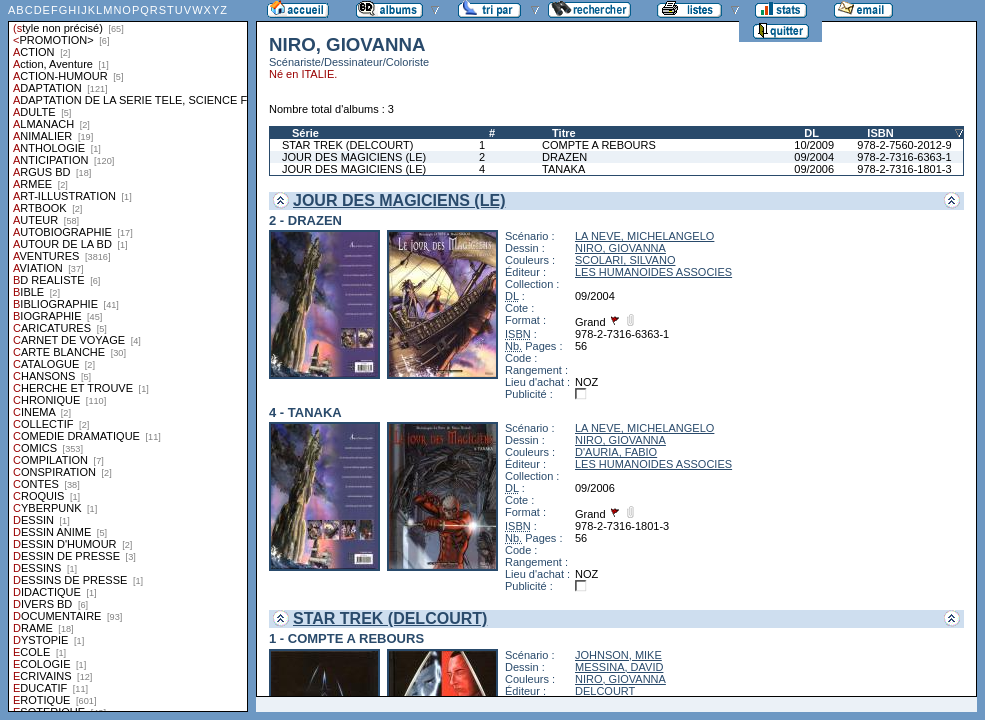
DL (811, 133)
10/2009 (814, 145)
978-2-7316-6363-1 (904, 157)
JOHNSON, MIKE (618, 655)
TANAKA (563, 169)
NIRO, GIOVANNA (620, 248)
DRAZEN (564, 157)
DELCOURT (605, 691)
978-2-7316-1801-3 (904, 169)
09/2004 (814, 157)
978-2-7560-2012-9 (904, 145)
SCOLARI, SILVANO (625, 260)
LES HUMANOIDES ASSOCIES (653, 272)
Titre (564, 133)
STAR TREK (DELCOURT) (347, 145)
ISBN (880, 133)
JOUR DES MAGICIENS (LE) (354, 157)
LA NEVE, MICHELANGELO (644, 236)
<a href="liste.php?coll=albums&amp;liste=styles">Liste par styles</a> (128, 356)
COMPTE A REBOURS (599, 145)
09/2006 (814, 169)
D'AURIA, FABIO (616, 452)
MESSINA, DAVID (619, 667)
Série (305, 133)
